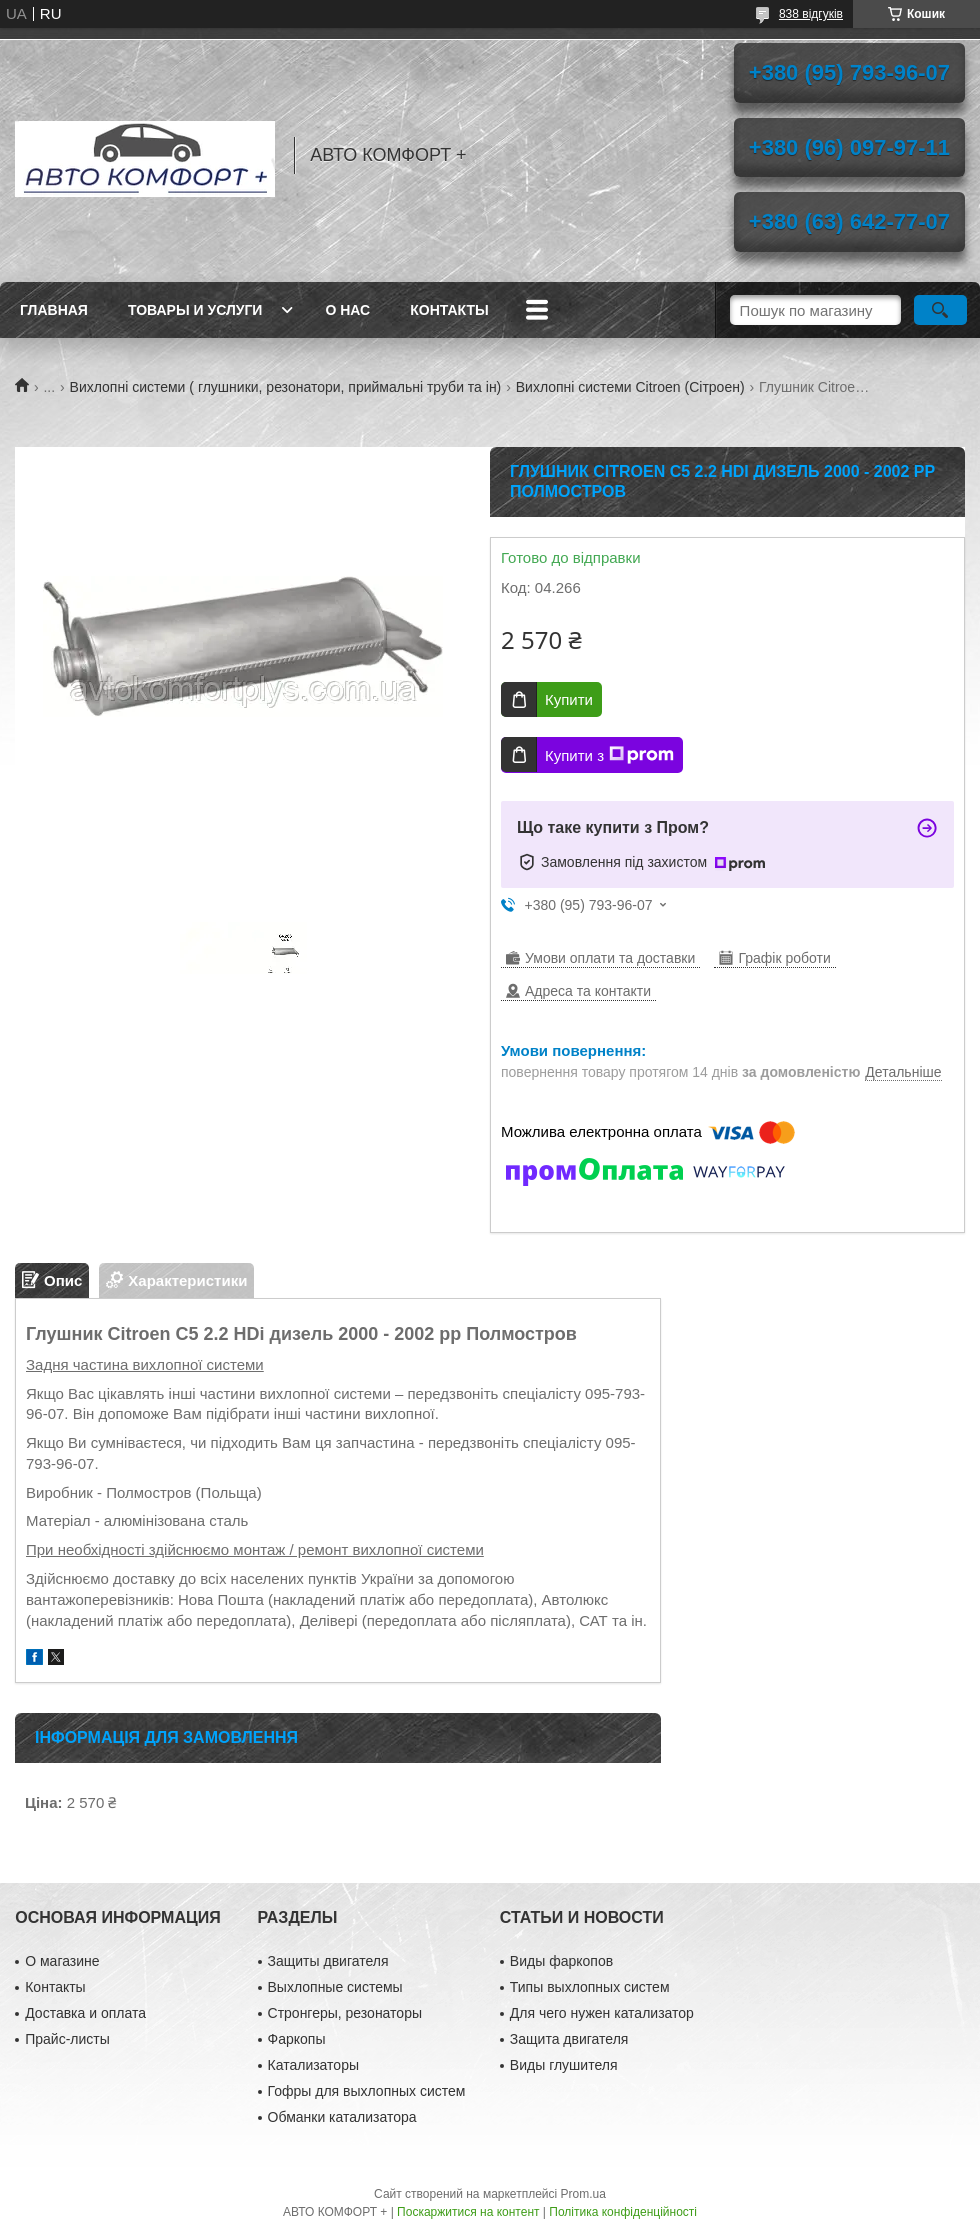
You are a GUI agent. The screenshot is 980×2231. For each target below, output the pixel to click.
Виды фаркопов (561, 1961)
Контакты (449, 310)
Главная (54, 310)
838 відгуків (811, 14)
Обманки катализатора (342, 2117)
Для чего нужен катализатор (602, 2013)
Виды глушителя (564, 2065)
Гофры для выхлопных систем (367, 2091)
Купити (569, 699)
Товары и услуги (195, 310)
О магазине (62, 1961)
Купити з (609, 755)
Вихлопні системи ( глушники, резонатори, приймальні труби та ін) (286, 387)
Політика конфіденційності (623, 2212)
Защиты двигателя (328, 1961)
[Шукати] (940, 310)
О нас (347, 310)
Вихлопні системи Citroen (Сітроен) (630, 387)
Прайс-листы (67, 2039)
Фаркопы (297, 2039)
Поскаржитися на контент (468, 2212)
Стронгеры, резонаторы (345, 2013)
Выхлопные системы (335, 1987)
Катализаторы (313, 2065)
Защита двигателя (569, 2039)
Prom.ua (583, 2194)
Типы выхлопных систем (590, 1987)
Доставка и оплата (85, 2013)
